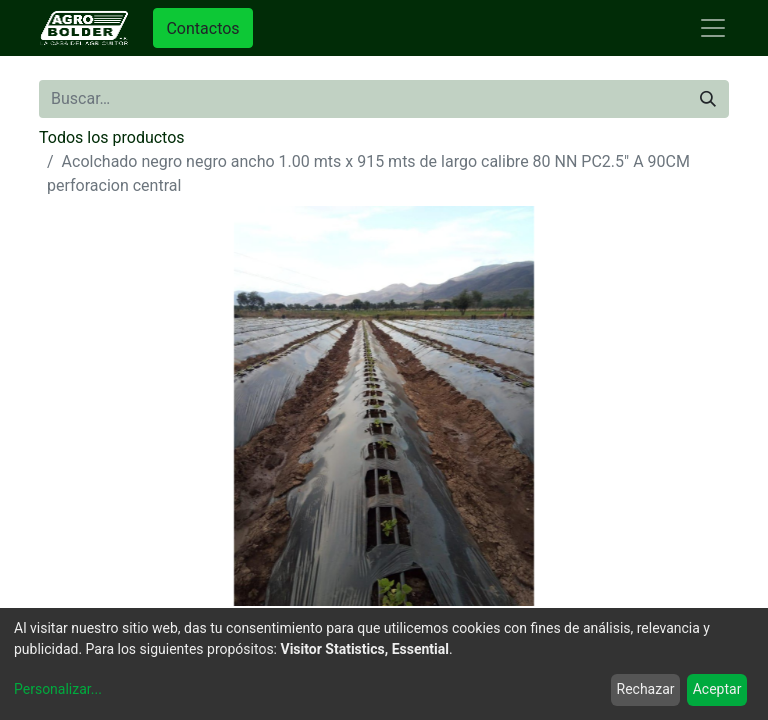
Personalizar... (58, 689)
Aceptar (717, 689)
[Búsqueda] (708, 99)
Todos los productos (112, 137)
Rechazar (646, 689)
